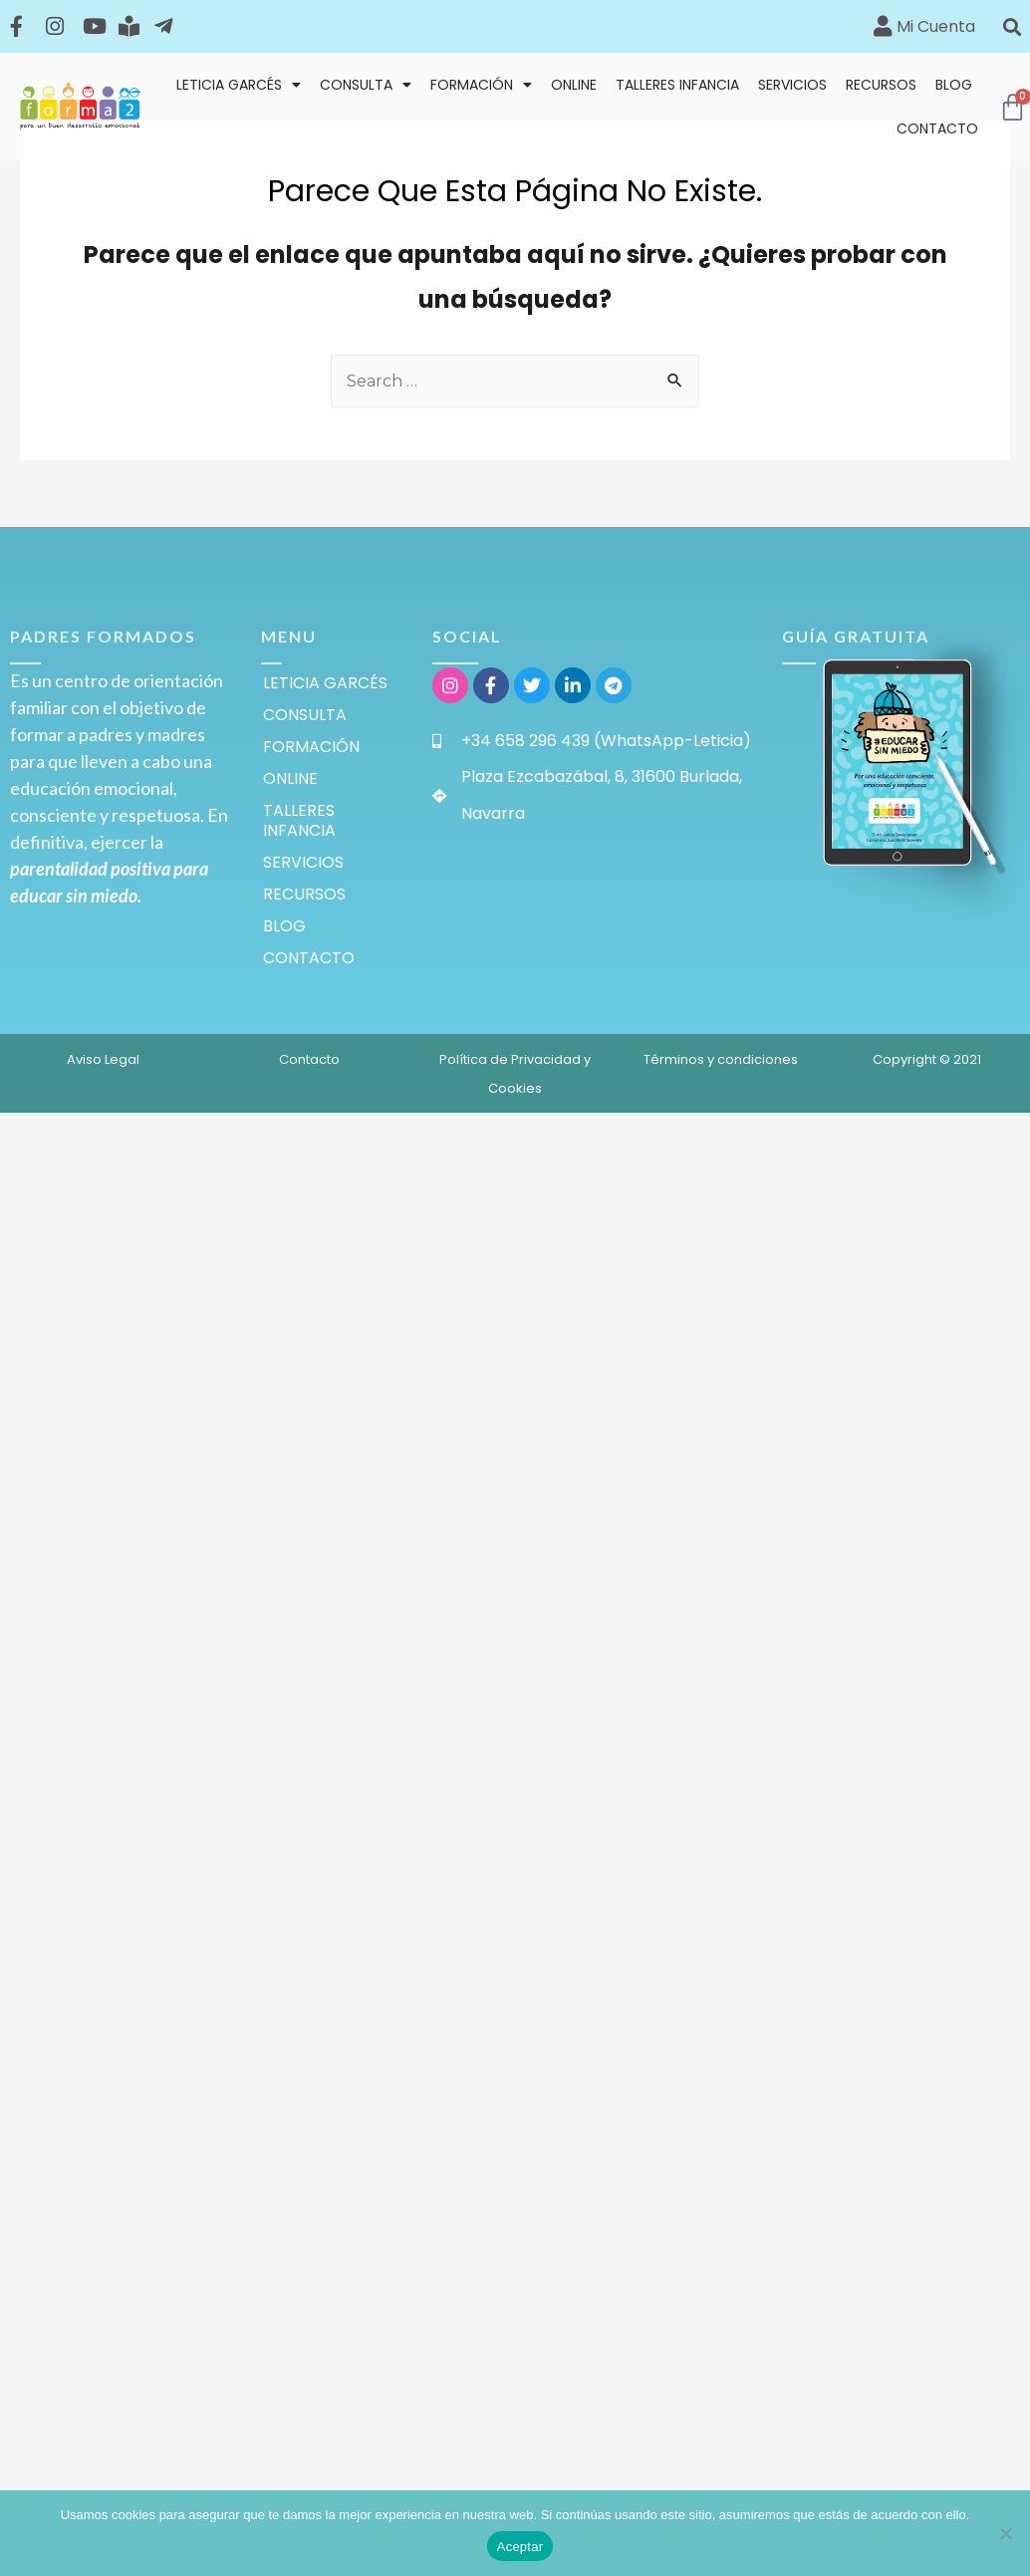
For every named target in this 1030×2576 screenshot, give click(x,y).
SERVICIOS (792, 85)
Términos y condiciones (721, 1059)
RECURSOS (881, 85)
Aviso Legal (103, 1059)
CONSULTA (365, 85)
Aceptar (520, 2546)
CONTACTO (937, 128)
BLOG (953, 85)
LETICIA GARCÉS (238, 85)
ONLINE (574, 85)
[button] (1011, 26)
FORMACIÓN (481, 85)
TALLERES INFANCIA (677, 85)
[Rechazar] (1005, 2533)
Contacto (309, 1059)
